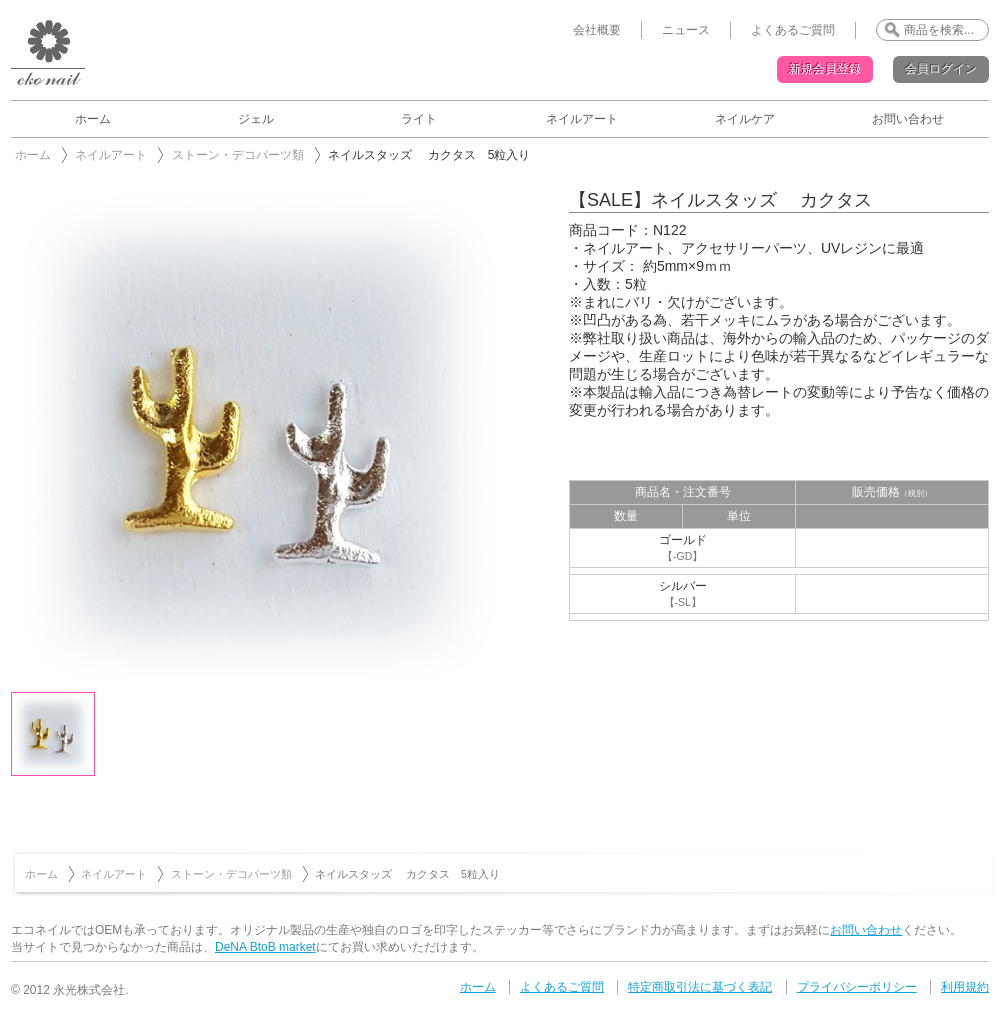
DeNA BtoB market (265, 947)
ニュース (686, 30)
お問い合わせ (908, 119)
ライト (419, 119)
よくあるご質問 (793, 30)
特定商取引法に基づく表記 (700, 987)
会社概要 (597, 30)
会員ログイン (941, 69)
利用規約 (965, 987)
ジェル (256, 119)
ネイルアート (582, 119)
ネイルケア (745, 119)
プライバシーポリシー (857, 987)
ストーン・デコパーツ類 (238, 155)
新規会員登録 (825, 69)
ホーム (93, 119)
